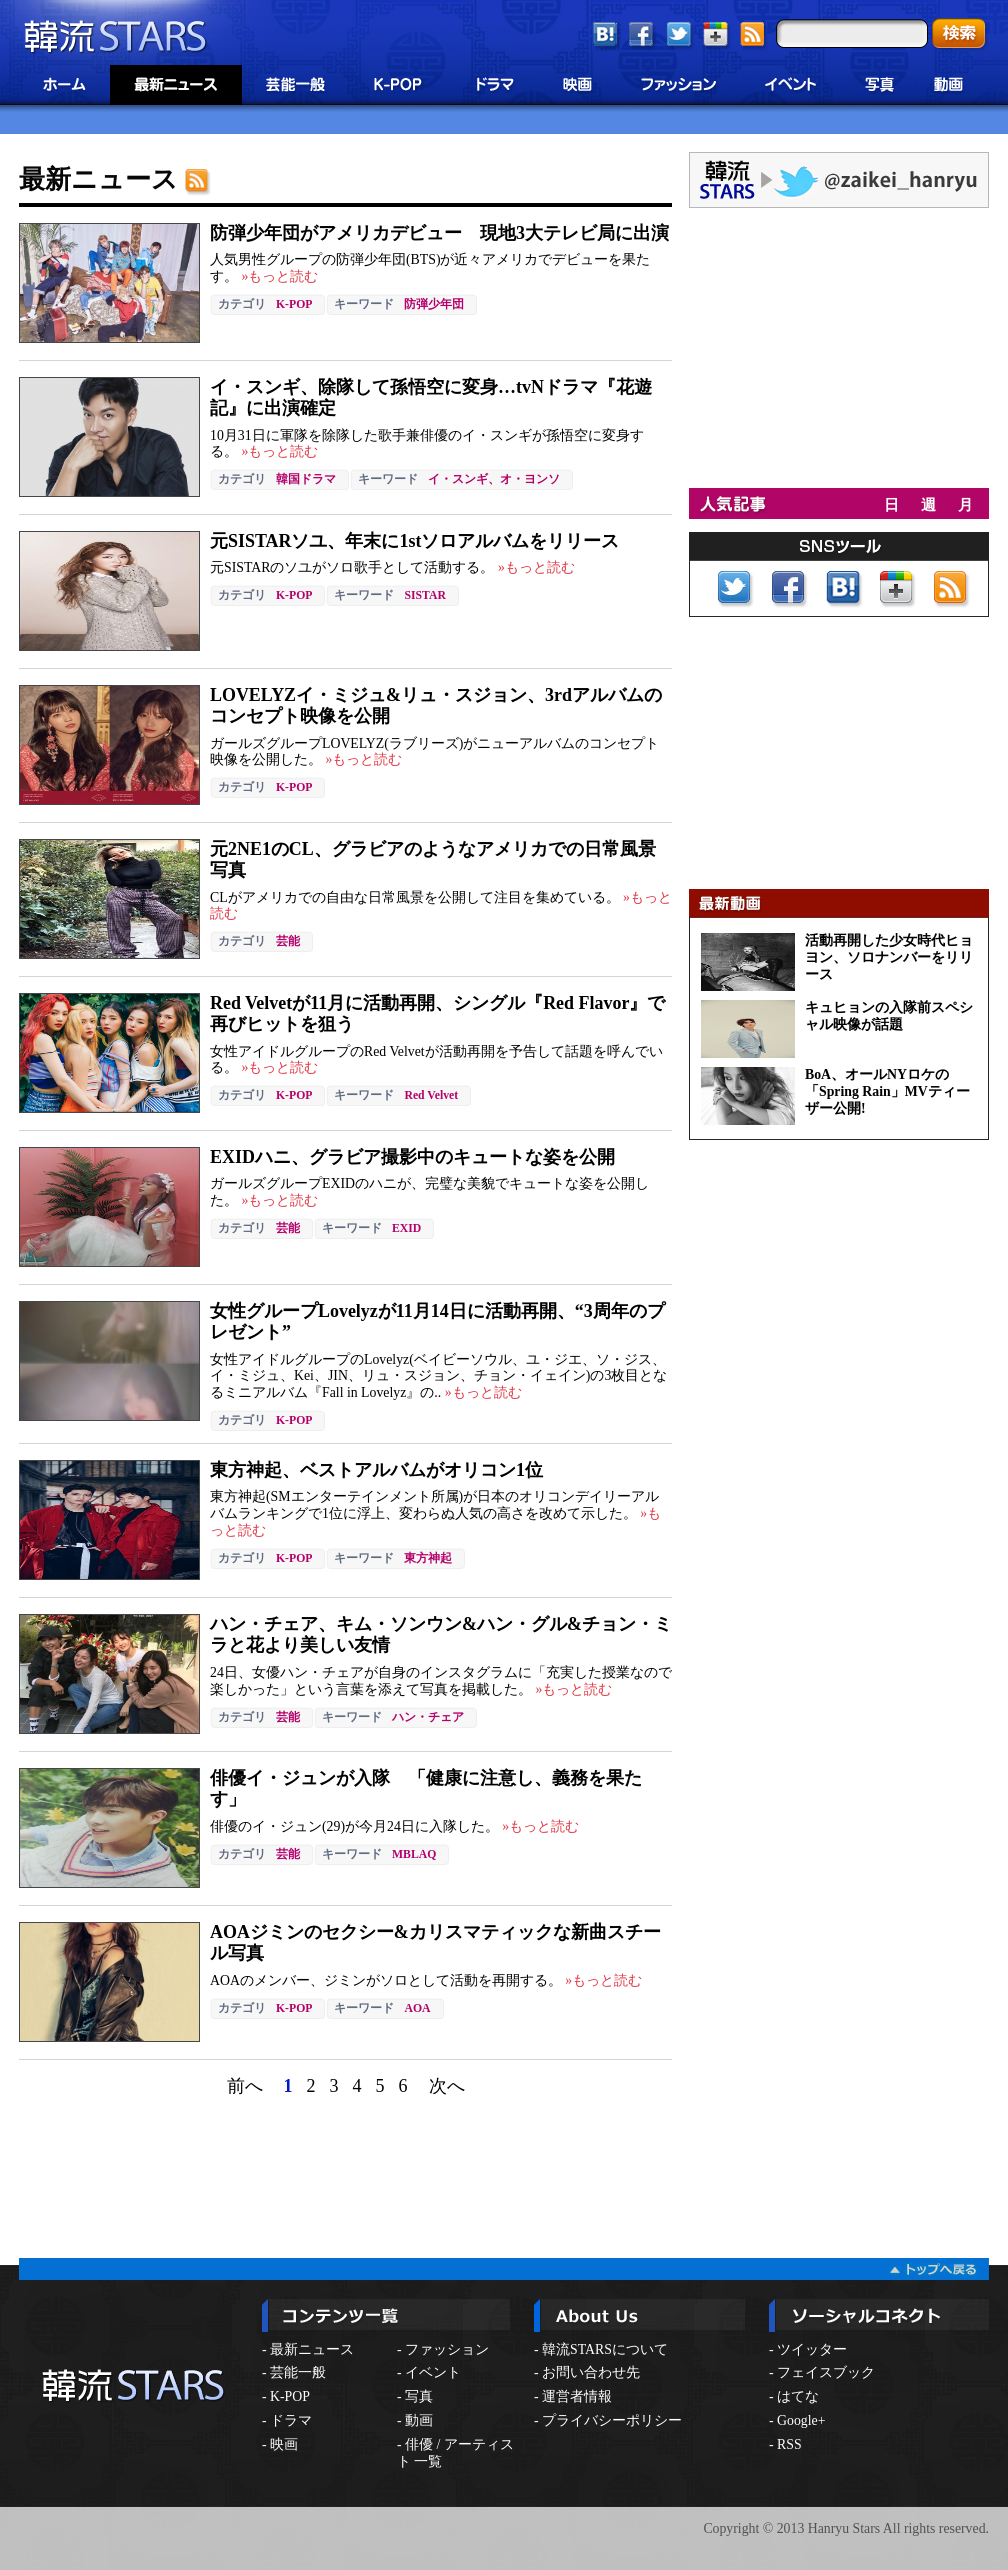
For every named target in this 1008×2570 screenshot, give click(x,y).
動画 (419, 2420)
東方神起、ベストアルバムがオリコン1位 (376, 1470)
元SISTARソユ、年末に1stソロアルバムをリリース (414, 541)
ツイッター (812, 2349)
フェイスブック (826, 2372)
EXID (406, 1228)
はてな (798, 2396)
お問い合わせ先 (591, 2372)
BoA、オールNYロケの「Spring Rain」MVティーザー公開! (887, 1091)
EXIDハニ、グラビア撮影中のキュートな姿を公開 (412, 1157)
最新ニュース (312, 2349)
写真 (419, 2396)
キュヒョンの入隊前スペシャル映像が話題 (889, 1016)
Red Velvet (431, 1095)
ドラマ (291, 2420)
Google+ (801, 2420)
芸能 (288, 941)
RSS (789, 2444)
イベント (433, 2372)
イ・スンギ (458, 479)
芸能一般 (298, 2372)
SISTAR (424, 595)
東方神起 (428, 1558)
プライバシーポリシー (612, 2420)
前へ (245, 2086)
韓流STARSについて (605, 2349)
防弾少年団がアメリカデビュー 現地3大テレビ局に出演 (439, 233)
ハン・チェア (428, 1717)
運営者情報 (577, 2396)
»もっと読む (278, 276)
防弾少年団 (434, 304)
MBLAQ (414, 1854)
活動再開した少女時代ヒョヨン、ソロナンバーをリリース (889, 957)
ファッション (447, 2349)
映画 (284, 2444)
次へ (447, 2086)
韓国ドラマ (306, 479)
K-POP (294, 304)
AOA (417, 2008)
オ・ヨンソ (530, 479)
